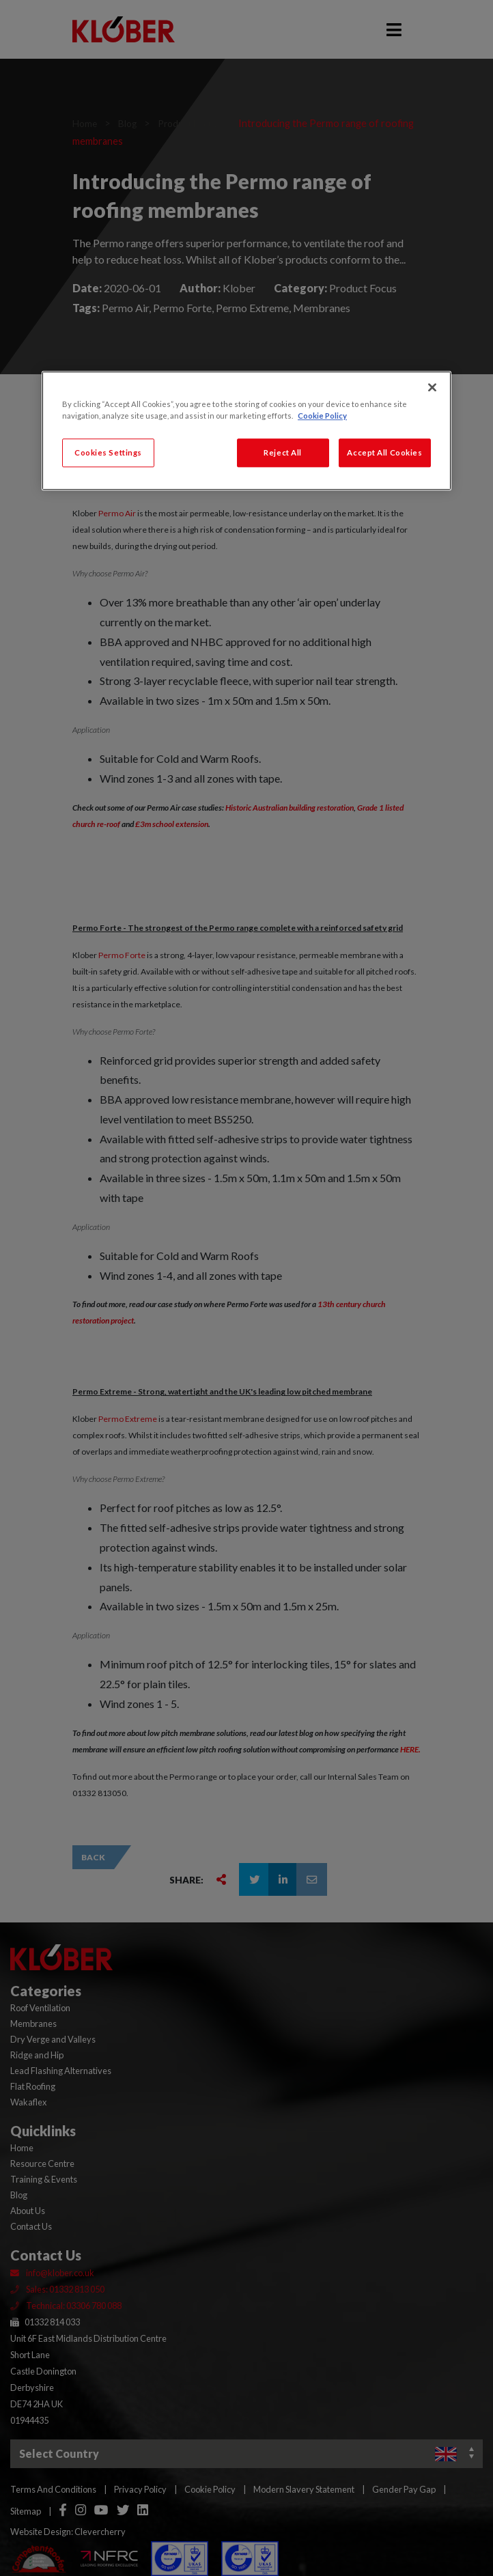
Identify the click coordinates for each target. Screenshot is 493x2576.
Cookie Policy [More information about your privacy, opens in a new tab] (322, 415)
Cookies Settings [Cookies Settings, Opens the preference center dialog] (108, 452)
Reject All (283, 452)
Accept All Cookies (384, 452)
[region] (246, 430)
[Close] (432, 387)
